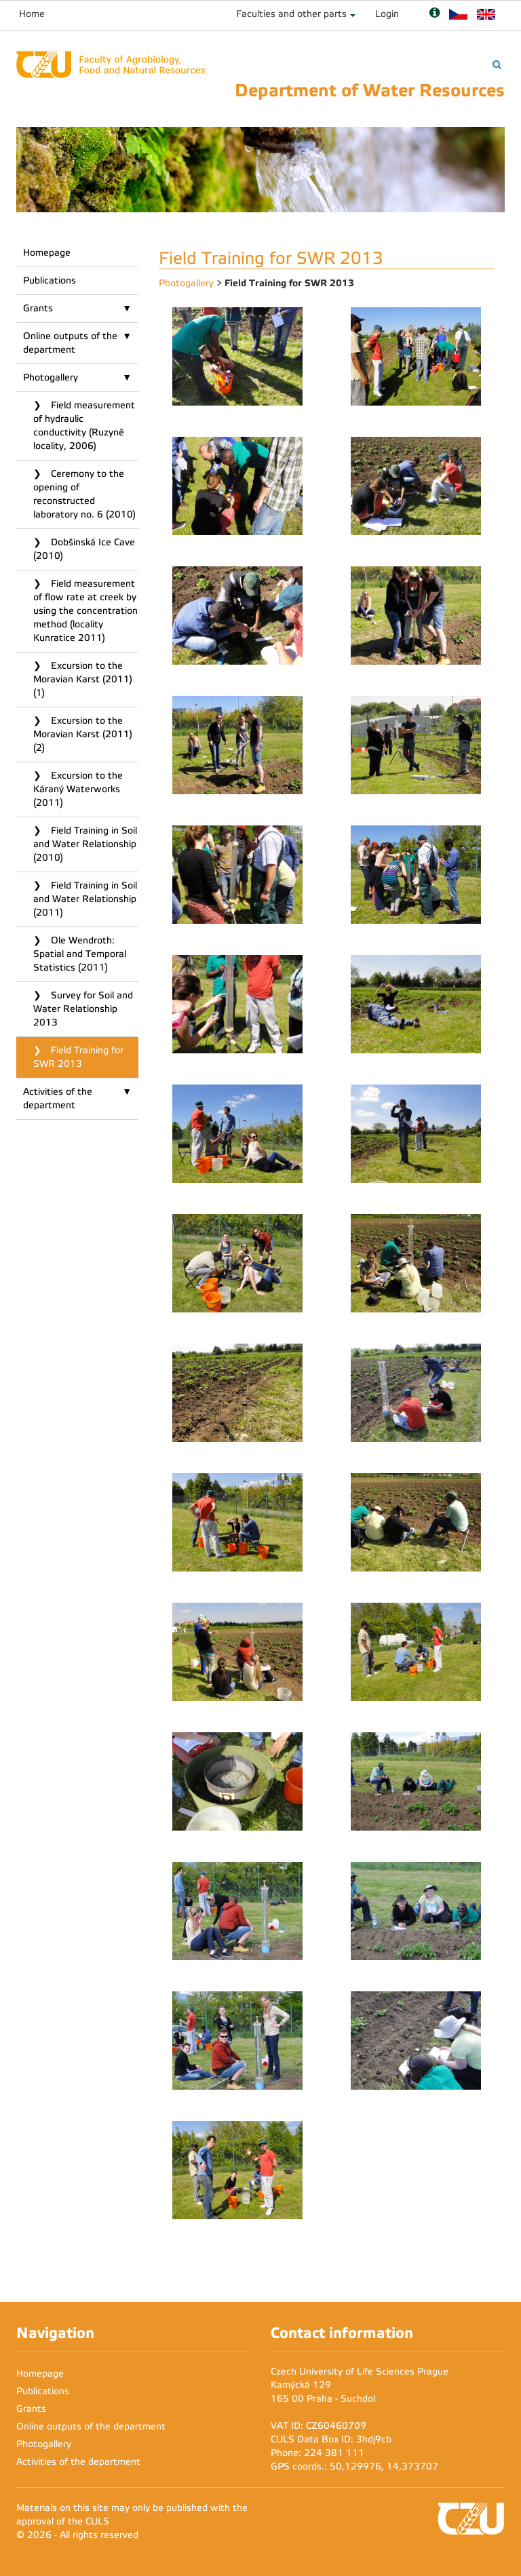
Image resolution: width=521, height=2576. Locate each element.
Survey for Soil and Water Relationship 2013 (83, 1009)
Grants (38, 308)
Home (32, 14)
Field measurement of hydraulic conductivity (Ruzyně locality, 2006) (84, 425)
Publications (49, 280)
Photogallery (50, 377)
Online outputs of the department (70, 343)
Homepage (47, 253)
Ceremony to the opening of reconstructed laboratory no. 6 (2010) (84, 494)
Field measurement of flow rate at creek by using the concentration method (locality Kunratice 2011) (85, 611)
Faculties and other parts (291, 14)
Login (387, 14)
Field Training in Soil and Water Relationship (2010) (85, 844)
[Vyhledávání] (497, 65)
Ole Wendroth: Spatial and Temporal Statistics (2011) (79, 954)
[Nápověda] (434, 14)
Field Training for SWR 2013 (78, 1057)
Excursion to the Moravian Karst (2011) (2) (82, 734)
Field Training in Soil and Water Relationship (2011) (85, 899)
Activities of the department (57, 1098)
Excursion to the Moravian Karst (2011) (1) (82, 679)
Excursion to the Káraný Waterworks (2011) (78, 789)
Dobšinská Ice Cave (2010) (84, 549)
